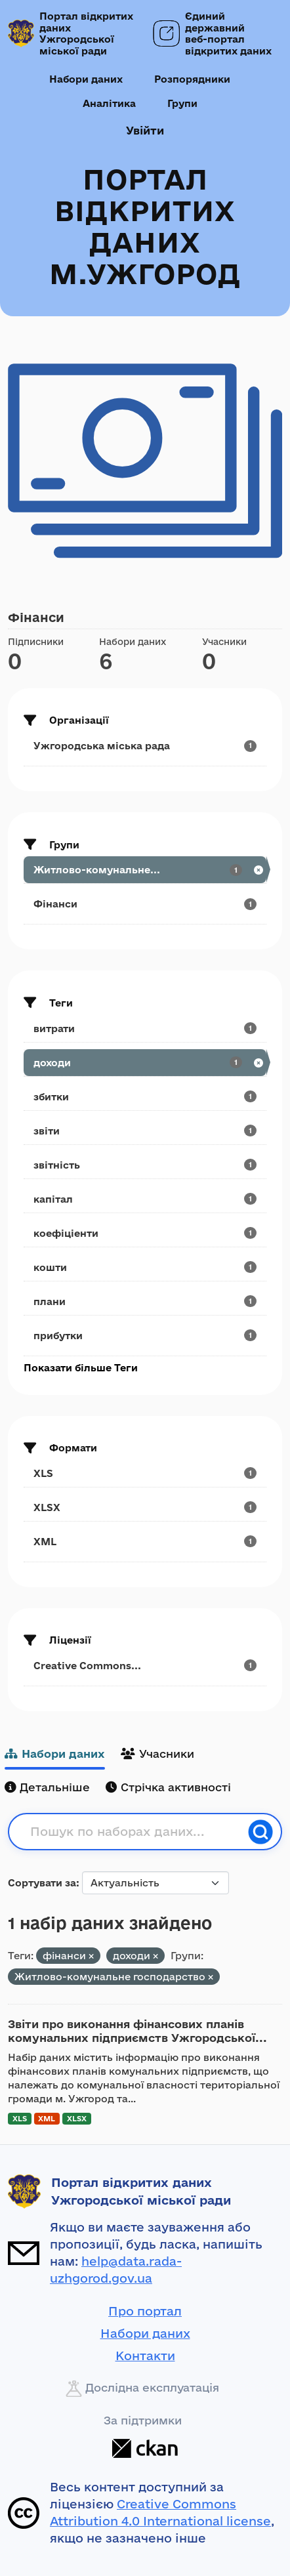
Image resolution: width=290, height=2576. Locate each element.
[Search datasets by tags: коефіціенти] (145, 1233)
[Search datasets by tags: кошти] (145, 1267)
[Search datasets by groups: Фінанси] (145, 903)
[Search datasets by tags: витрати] (145, 1028)
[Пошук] (260, 1831)
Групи (182, 103)
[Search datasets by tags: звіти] (145, 1130)
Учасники (157, 1753)
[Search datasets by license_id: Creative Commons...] (145, 1665)
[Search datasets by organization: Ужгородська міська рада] (145, 745)
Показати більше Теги (81, 1367)
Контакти (145, 2355)
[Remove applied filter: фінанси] (91, 1956)
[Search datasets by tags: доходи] (145, 1062)
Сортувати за (42, 1882)
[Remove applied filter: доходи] (155, 1956)
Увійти (145, 130)
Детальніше (47, 1787)
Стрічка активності (168, 1787)
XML (46, 2118)
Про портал (145, 2310)
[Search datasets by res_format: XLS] (145, 1473)
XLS (19, 2118)
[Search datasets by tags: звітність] (145, 1165)
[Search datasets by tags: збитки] (145, 1096)
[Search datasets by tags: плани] (145, 1301)
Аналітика (109, 103)
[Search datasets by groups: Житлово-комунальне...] (145, 869)
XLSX (77, 2118)
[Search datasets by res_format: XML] (145, 1541)
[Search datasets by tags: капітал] (145, 1199)
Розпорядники (192, 79)
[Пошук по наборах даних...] (135, 1832)
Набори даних (86, 79)
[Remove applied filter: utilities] (210, 1977)
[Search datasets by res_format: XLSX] (145, 1507)
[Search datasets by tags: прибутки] (145, 1335)
